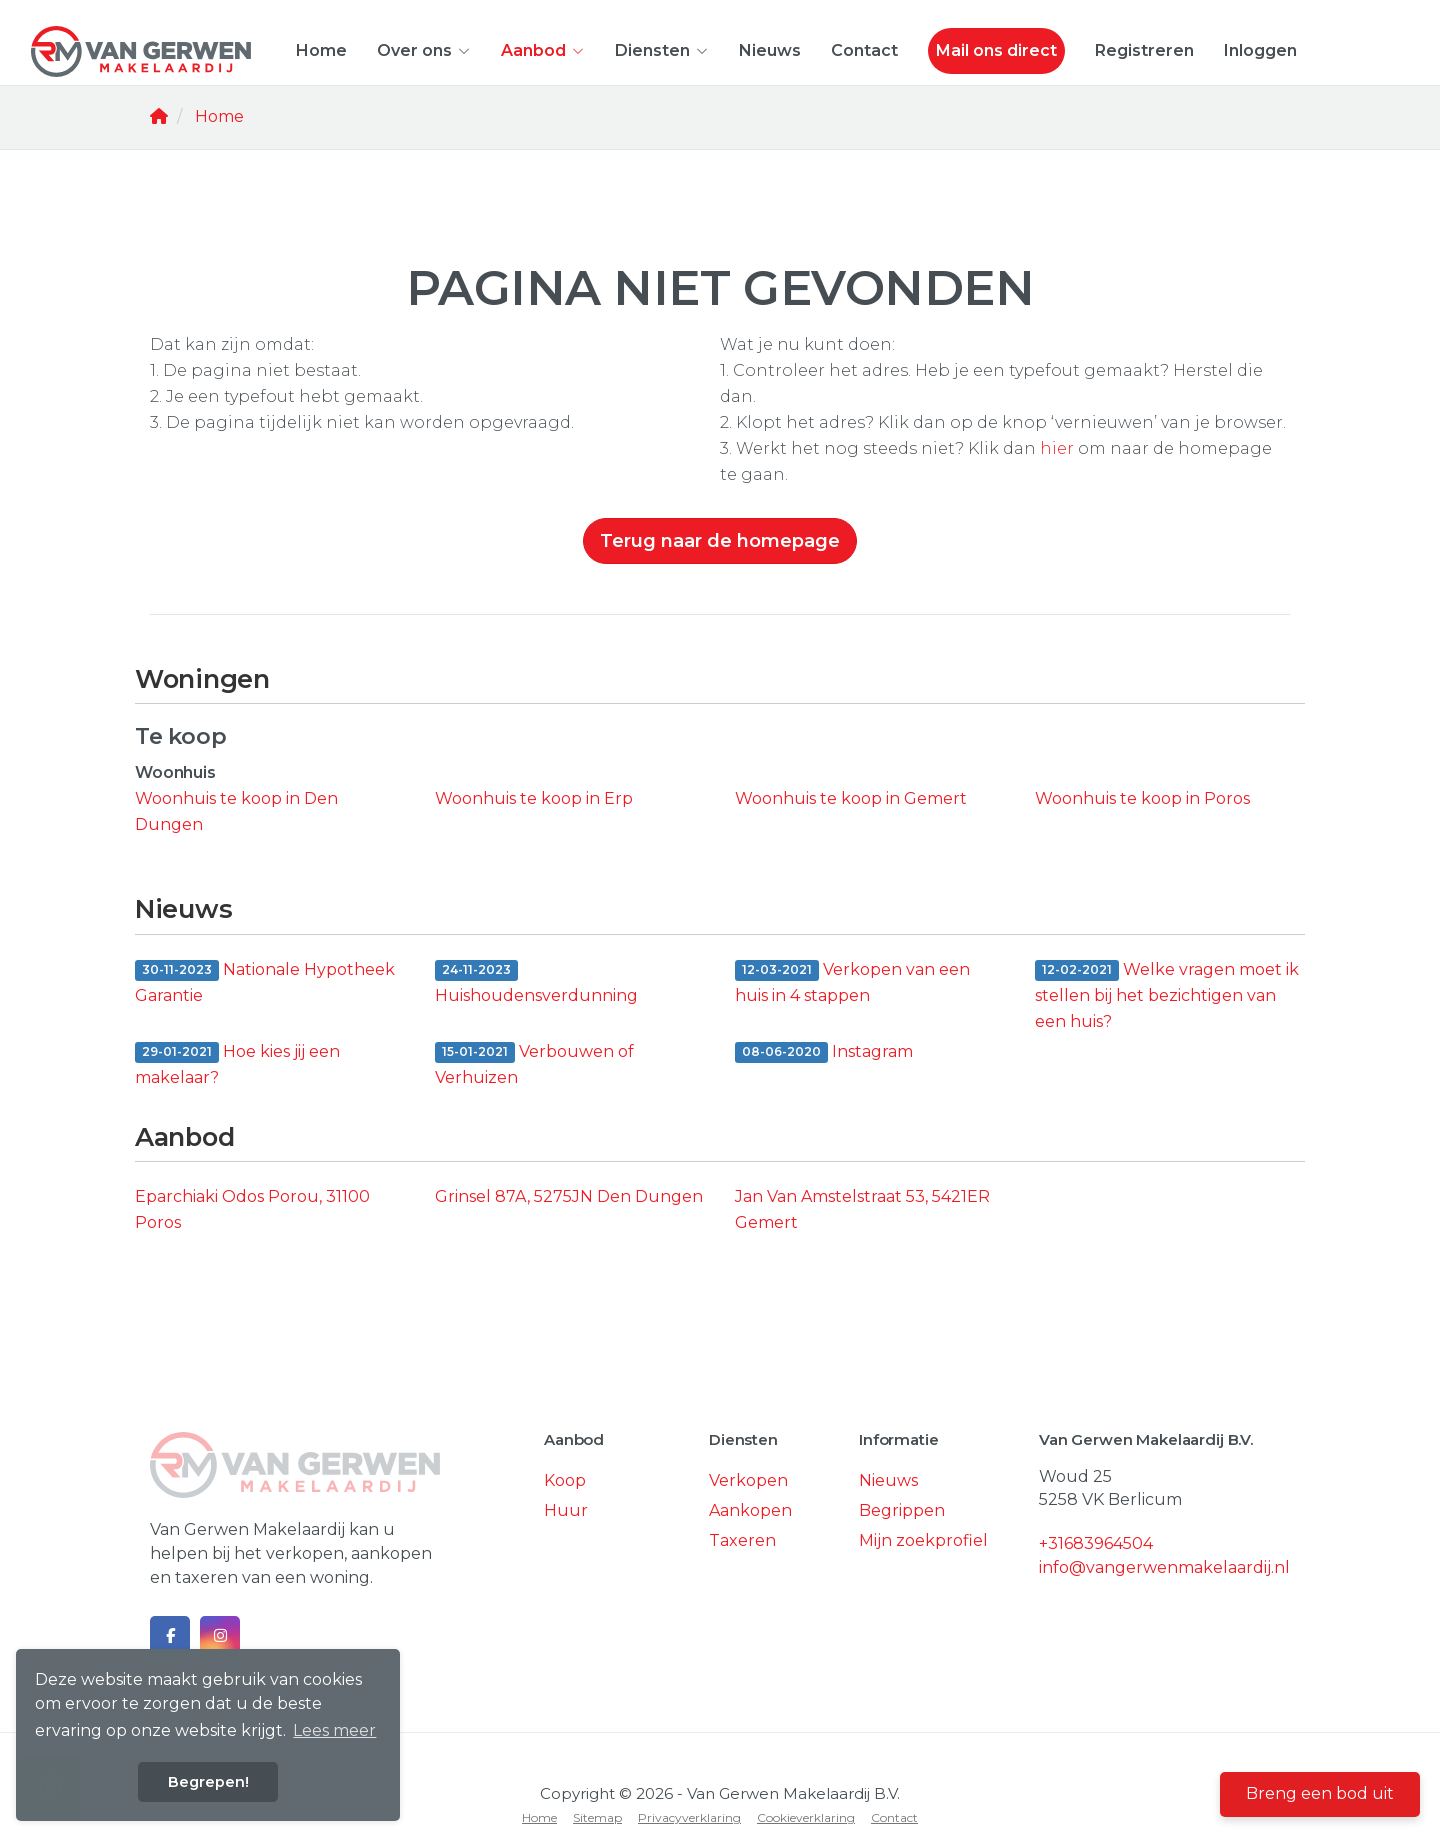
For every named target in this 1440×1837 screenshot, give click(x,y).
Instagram (824, 1053)
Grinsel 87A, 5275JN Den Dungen (569, 1196)
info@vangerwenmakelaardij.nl (1164, 1567)
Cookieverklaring (806, 1817)
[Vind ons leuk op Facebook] (170, 1636)
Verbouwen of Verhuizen (534, 1064)
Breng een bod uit (1320, 1793)
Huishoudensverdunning (536, 982)
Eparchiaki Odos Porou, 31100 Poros (252, 1209)
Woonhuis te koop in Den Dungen (236, 811)
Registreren (1144, 50)
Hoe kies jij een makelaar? (237, 1064)
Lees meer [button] (334, 1730)
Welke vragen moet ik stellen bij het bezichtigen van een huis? (1167, 995)
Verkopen (748, 1480)
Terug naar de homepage (720, 541)
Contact (864, 50)
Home (321, 50)
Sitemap (597, 1817)
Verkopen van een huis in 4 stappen (852, 982)
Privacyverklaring (689, 1817)
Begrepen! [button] (208, 1782)
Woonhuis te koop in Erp (534, 798)
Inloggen (1260, 50)
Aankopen (750, 1510)
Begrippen (902, 1510)
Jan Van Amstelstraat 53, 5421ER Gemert (862, 1209)
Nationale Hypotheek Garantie (265, 982)
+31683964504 (1096, 1543)
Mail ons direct (996, 50)
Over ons (424, 50)
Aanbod (543, 50)
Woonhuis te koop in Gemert (851, 798)
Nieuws (770, 50)
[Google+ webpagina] (220, 1636)
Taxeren (742, 1540)
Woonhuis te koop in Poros (1142, 798)
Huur (566, 1510)
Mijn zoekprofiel (923, 1540)
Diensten (662, 50)
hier (1057, 448)
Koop (565, 1480)
